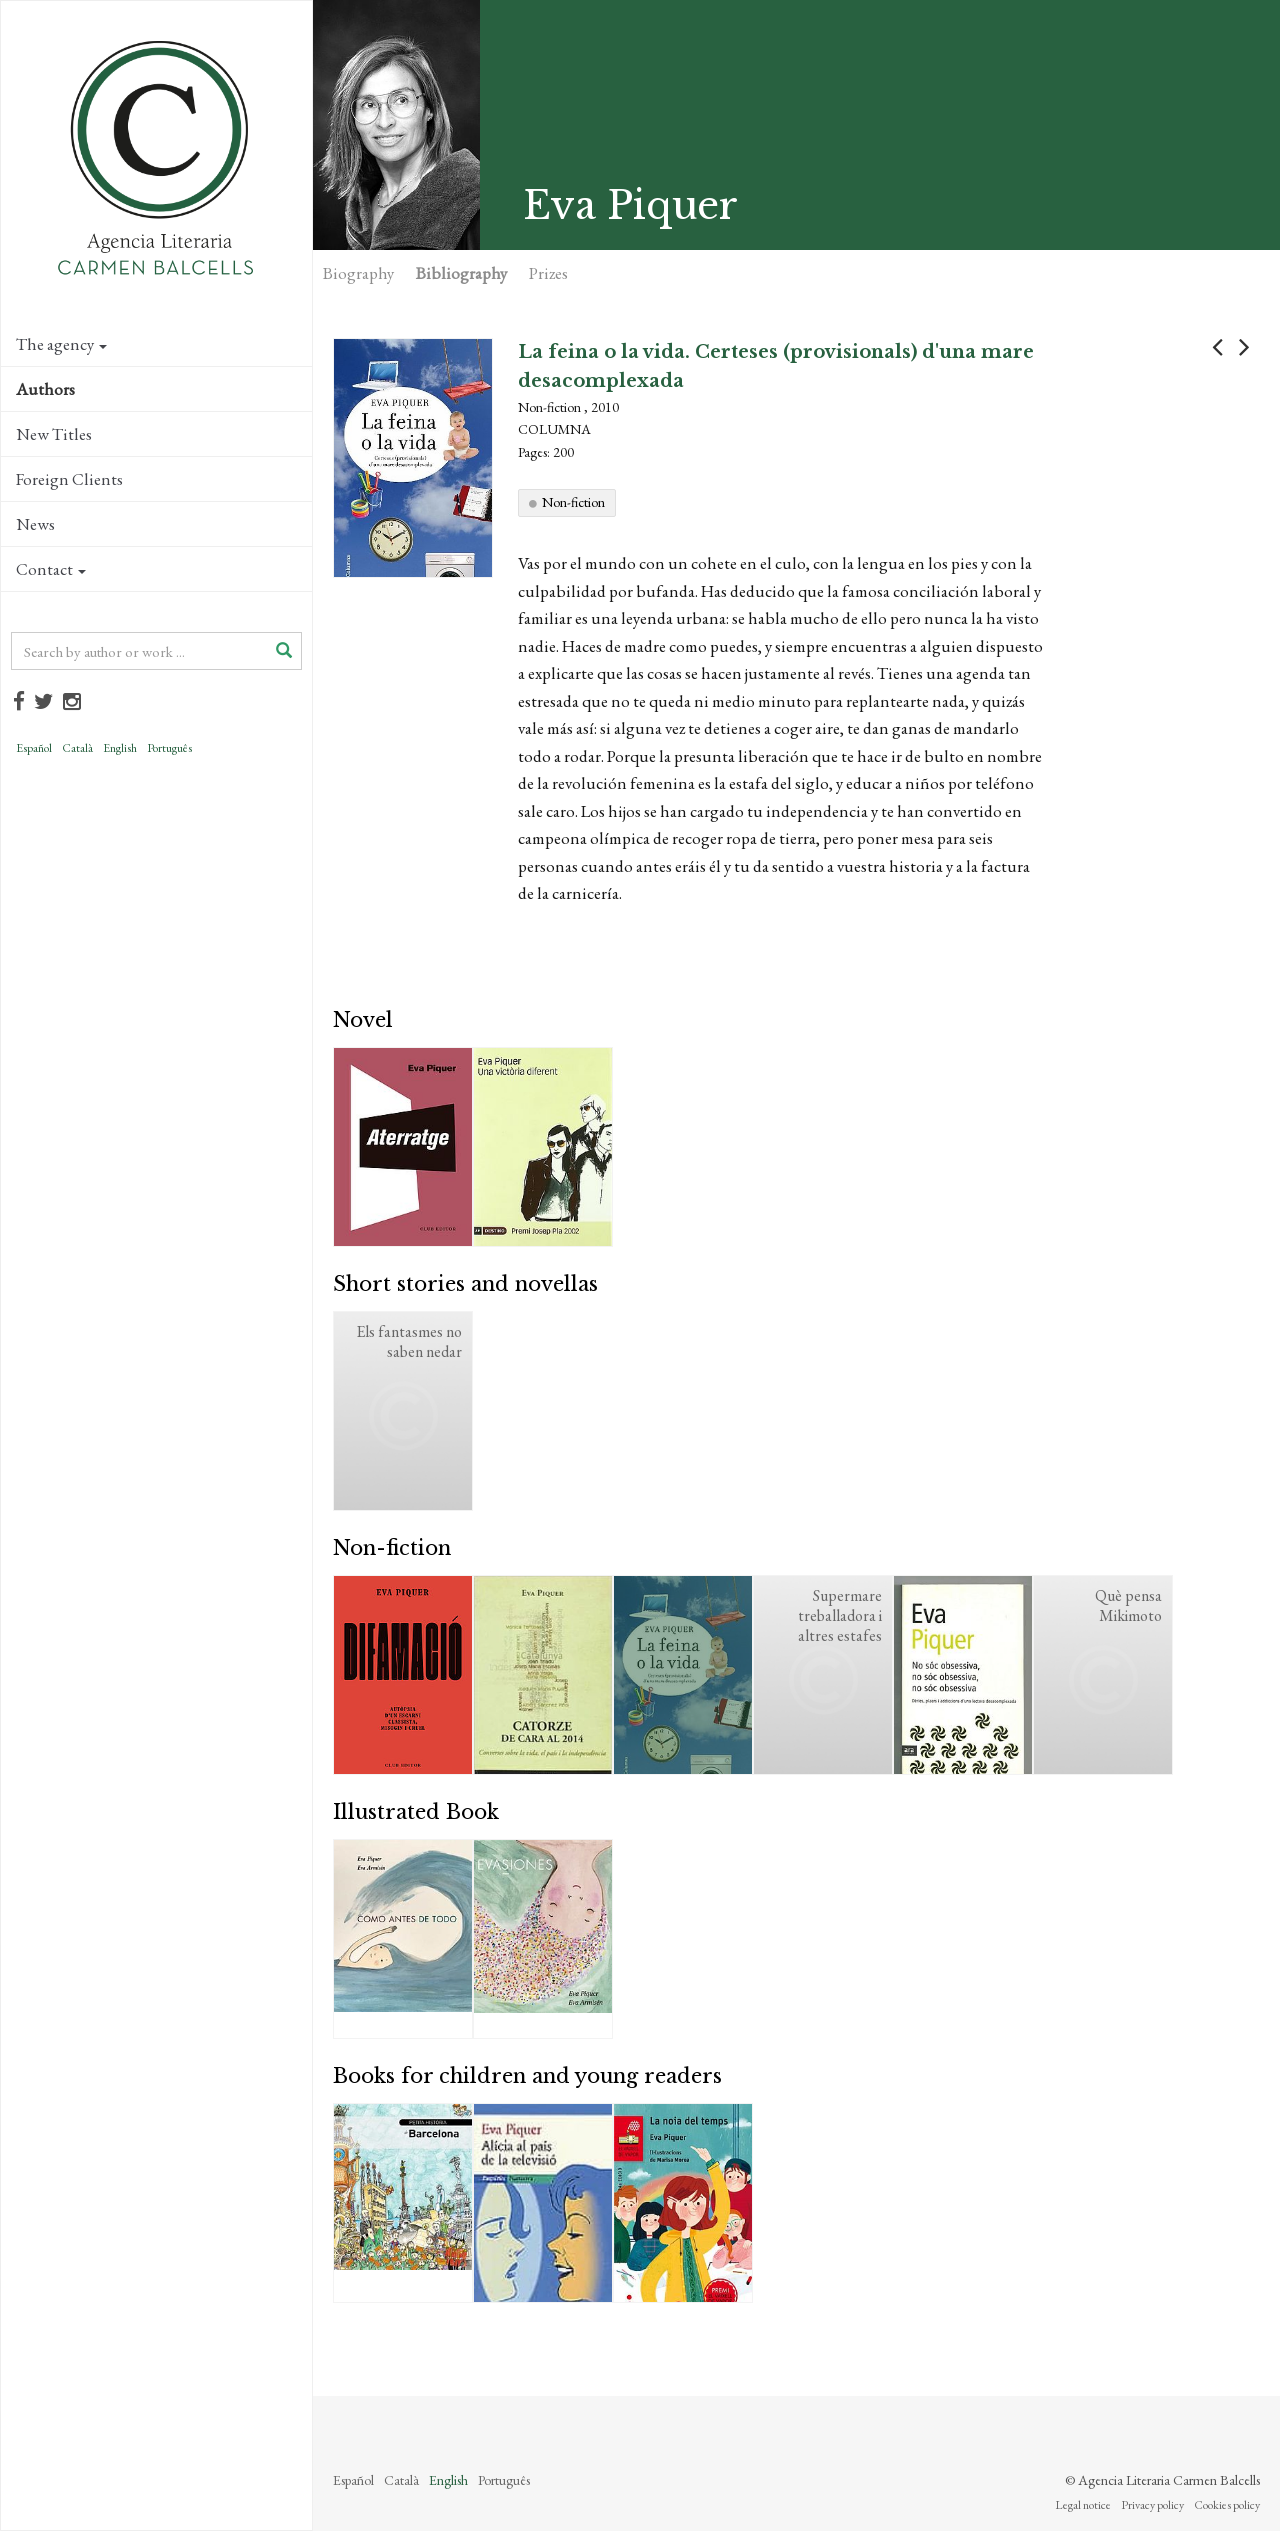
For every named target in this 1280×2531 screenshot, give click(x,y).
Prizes (548, 273)
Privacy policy (1152, 2505)
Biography (358, 273)
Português (169, 748)
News (35, 524)
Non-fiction (573, 502)
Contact (51, 569)
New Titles (54, 434)
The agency (61, 344)
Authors (45, 389)
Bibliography (461, 273)
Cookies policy (1227, 2505)
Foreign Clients (69, 479)
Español (34, 748)
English (120, 748)
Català (77, 748)
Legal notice (1083, 2505)
